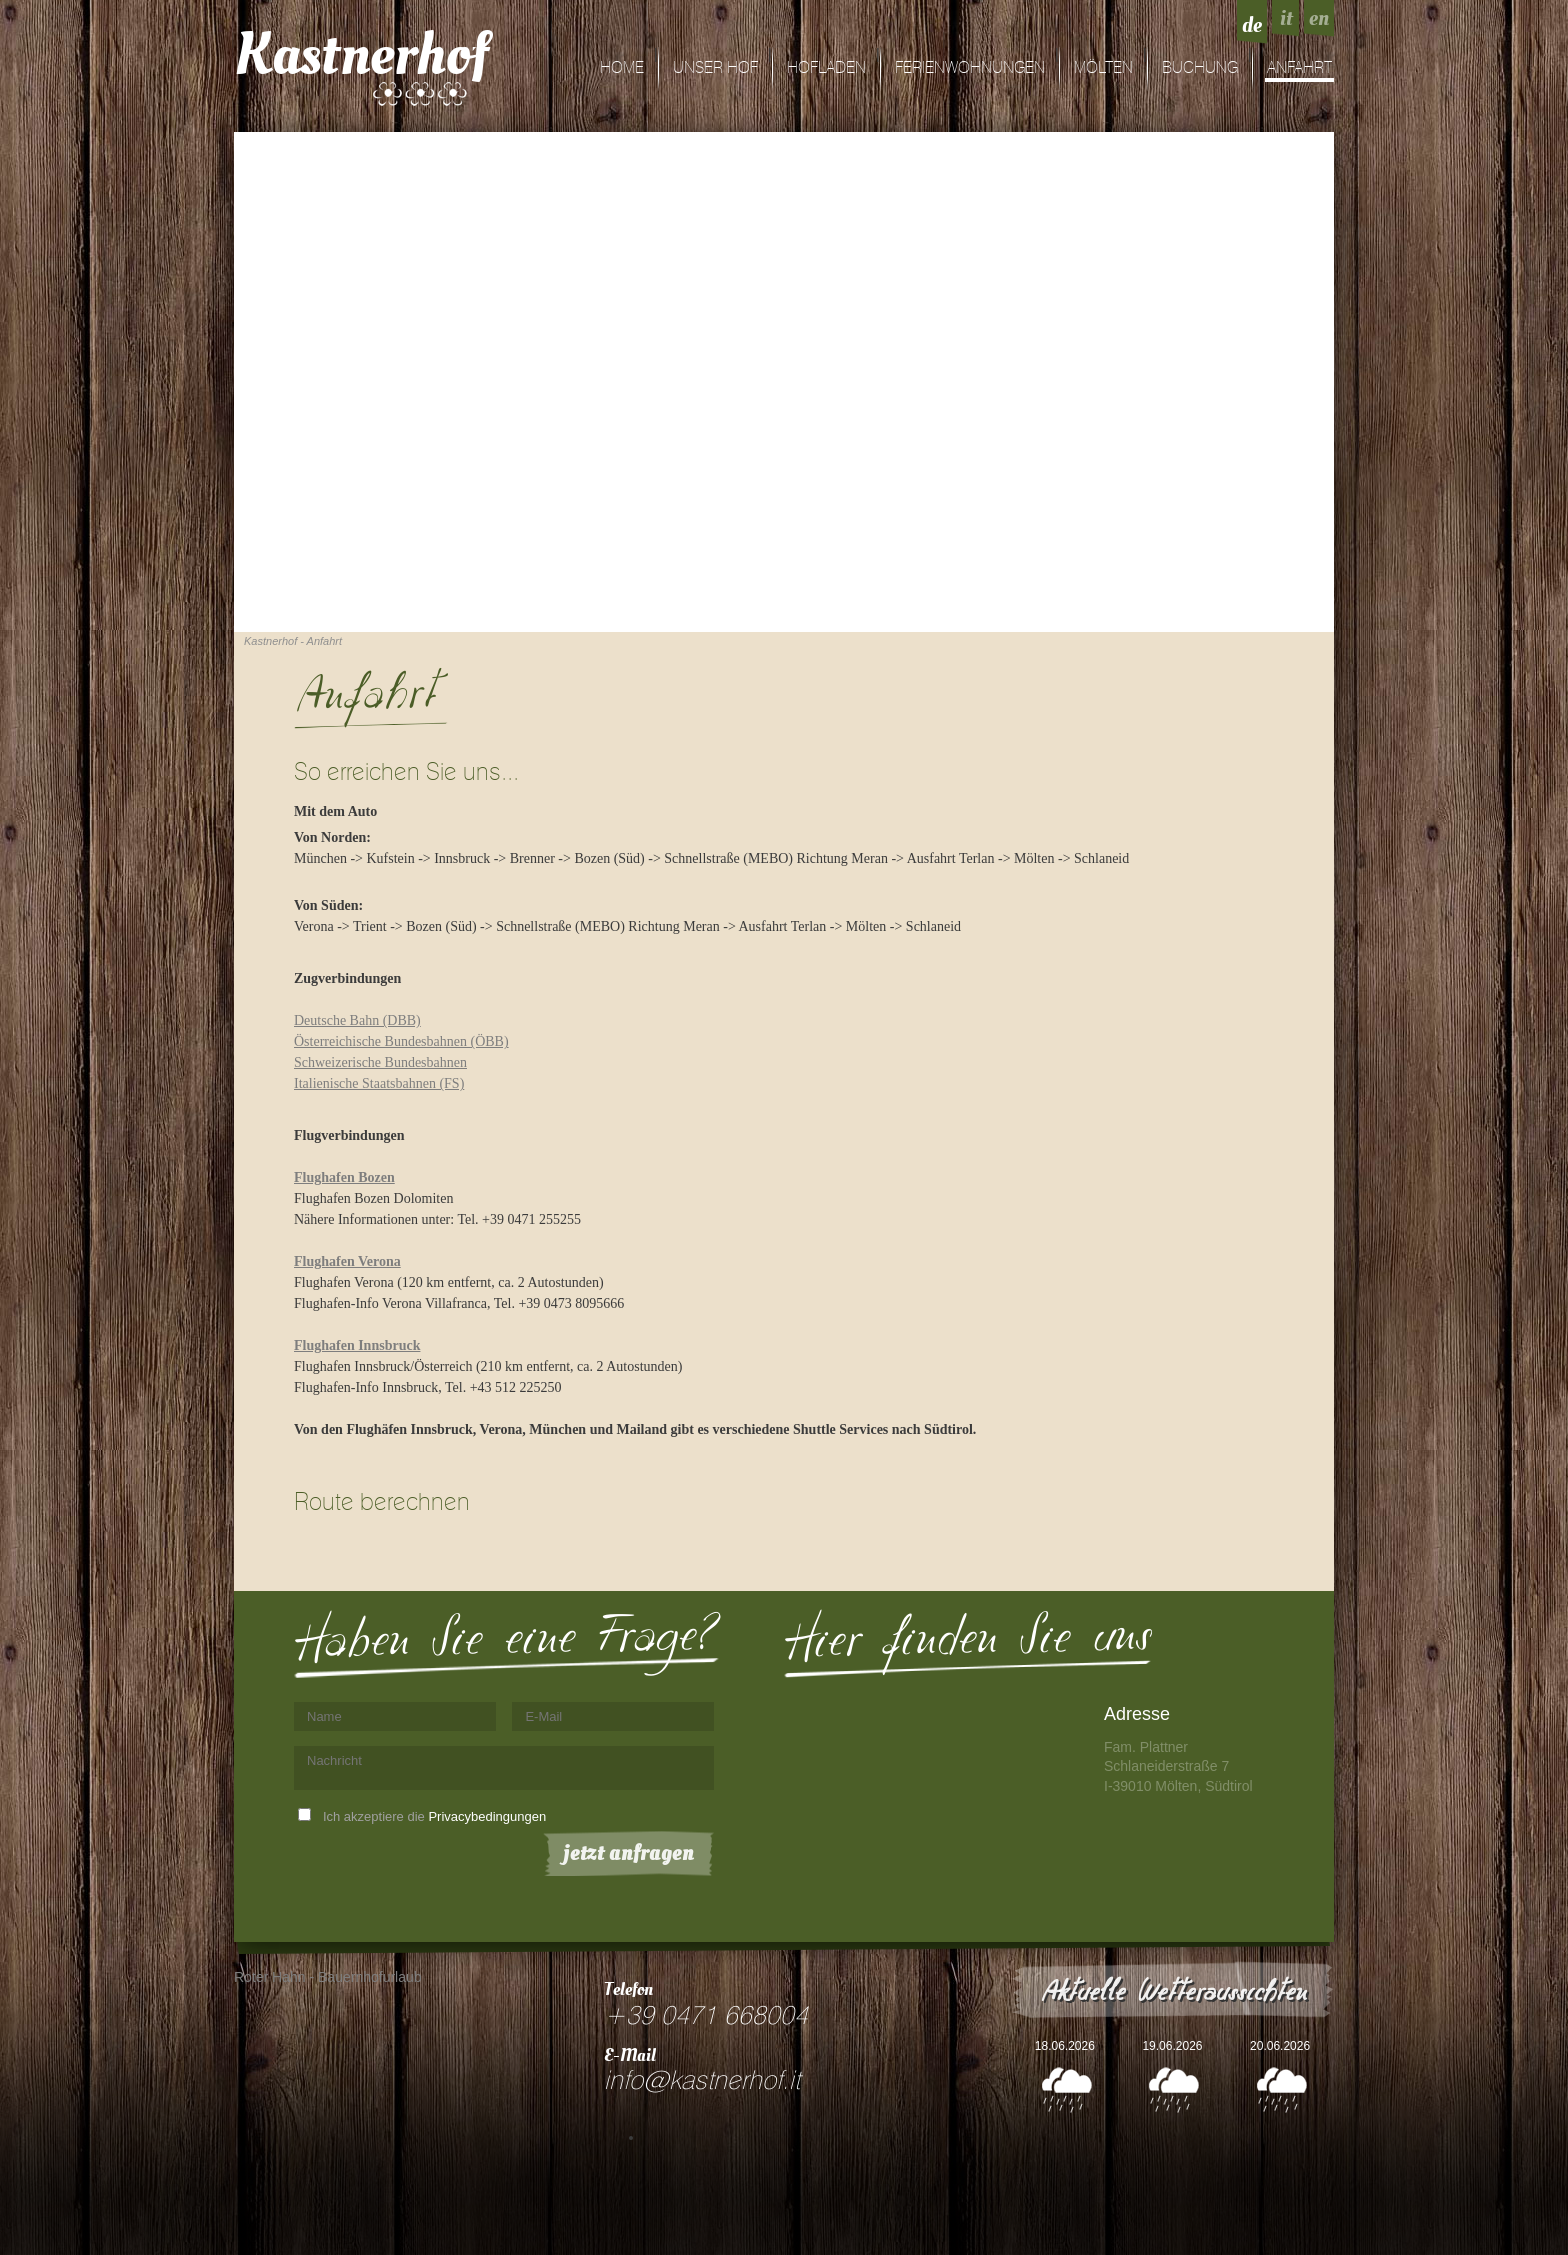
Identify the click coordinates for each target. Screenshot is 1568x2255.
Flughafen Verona (347, 1261)
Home (622, 68)
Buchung (1200, 68)
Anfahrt (1299, 68)
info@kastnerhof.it (702, 2081)
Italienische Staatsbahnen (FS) (379, 1083)
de (1252, 25)
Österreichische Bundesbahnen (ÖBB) (401, 1041)
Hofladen (826, 68)
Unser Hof (715, 68)
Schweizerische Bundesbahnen (380, 1062)
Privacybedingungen (487, 1816)
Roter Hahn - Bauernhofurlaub (328, 1977)
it (1286, 18)
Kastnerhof (361, 55)
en (1319, 18)
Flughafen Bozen (344, 1177)
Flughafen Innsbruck (357, 1345)
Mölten (1103, 68)
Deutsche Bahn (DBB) (357, 1020)
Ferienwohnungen (970, 68)
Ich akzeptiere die (434, 1816)
